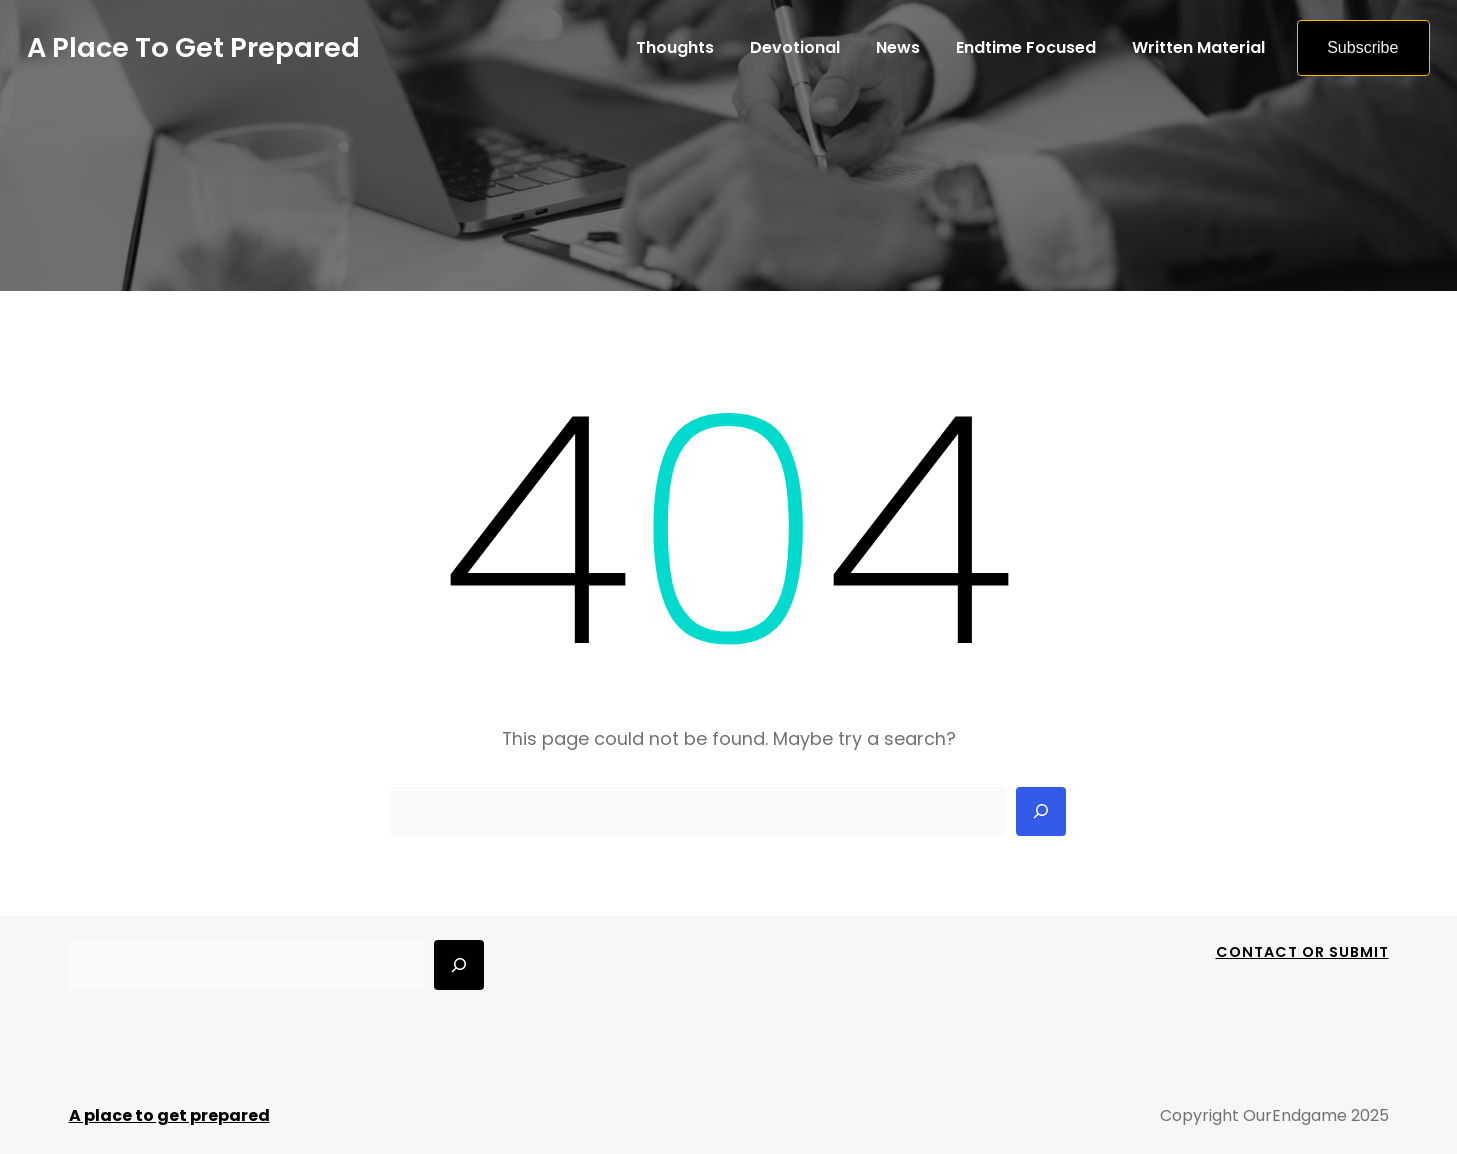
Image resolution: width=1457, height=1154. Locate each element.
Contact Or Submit (1302, 952)
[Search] (1041, 812)
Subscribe (1362, 47)
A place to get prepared (193, 47)
